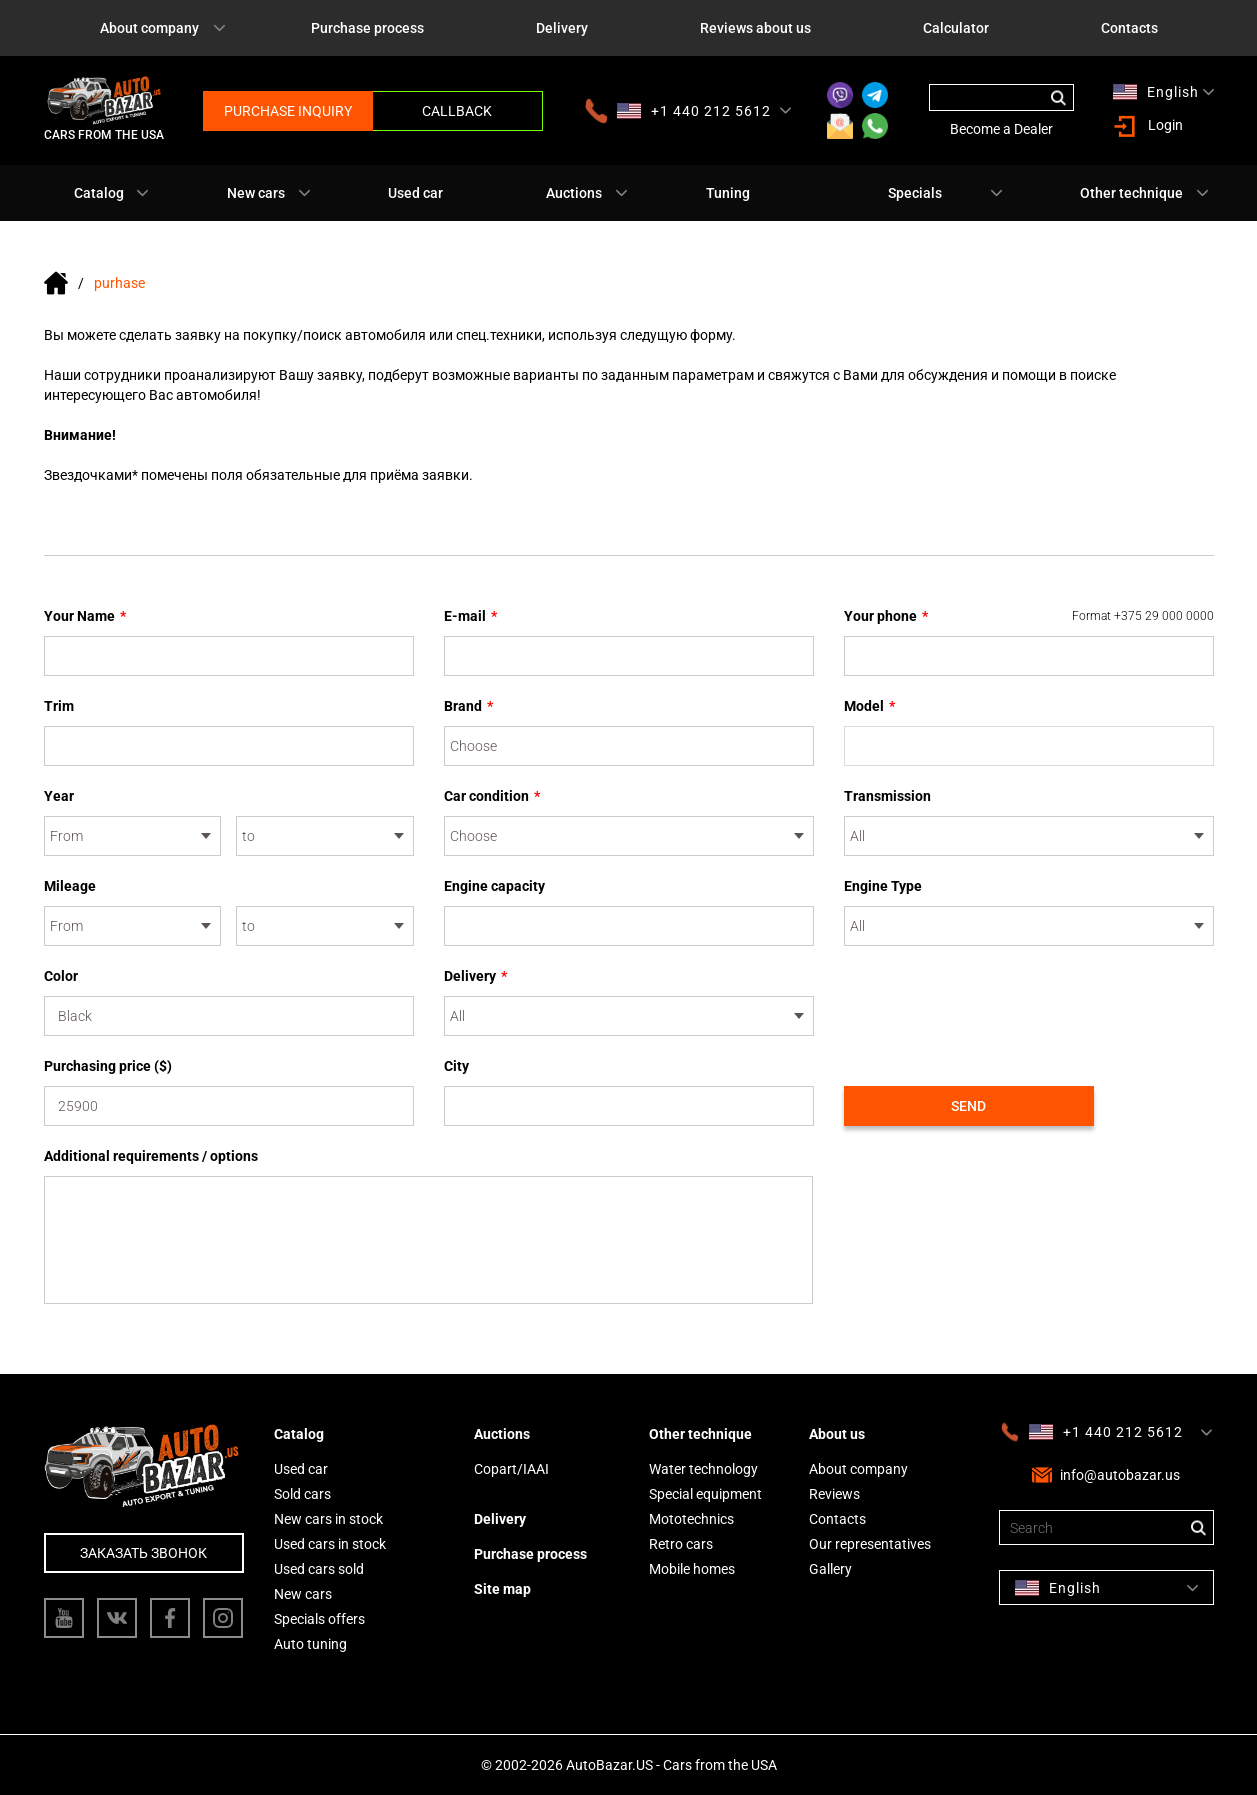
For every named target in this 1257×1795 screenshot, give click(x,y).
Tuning (728, 193)
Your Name (85, 616)
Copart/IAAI (511, 1469)
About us (837, 1434)
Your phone (1029, 616)
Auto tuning (310, 1644)
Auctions (574, 193)
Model (869, 706)
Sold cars (302, 1494)
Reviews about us (755, 28)
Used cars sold (319, 1569)
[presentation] (996, 1005)
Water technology (703, 1469)
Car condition (492, 796)
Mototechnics (691, 1519)
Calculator (956, 28)
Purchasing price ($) (108, 1066)
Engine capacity (494, 886)
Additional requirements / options (151, 1156)
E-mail (470, 616)
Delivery (562, 28)
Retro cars (681, 1544)
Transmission (887, 796)
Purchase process (367, 28)
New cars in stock (328, 1519)
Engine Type (883, 886)
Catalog (99, 193)
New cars (256, 193)
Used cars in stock (330, 1544)
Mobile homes (692, 1569)
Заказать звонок (143, 1553)
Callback (457, 111)
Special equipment (705, 1494)
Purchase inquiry (288, 111)
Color (61, 976)
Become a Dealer (1001, 129)
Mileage (70, 886)
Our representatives (870, 1544)
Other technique (1131, 193)
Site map (502, 1589)
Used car (415, 193)
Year (59, 796)
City (456, 1066)
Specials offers (319, 1619)
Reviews (834, 1494)
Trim (59, 706)
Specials (915, 193)
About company (149, 28)
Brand (468, 706)
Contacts (1129, 28)
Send (968, 1106)
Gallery (830, 1569)
